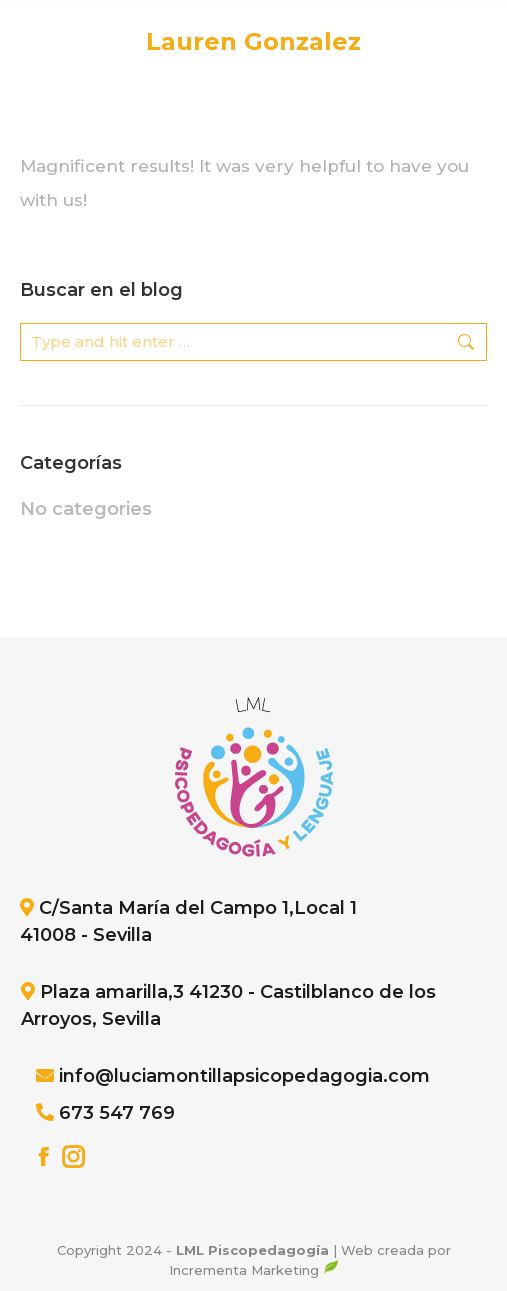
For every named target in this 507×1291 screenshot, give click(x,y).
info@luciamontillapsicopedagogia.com (244, 1076)
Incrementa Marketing (254, 1270)
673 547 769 (117, 1113)
